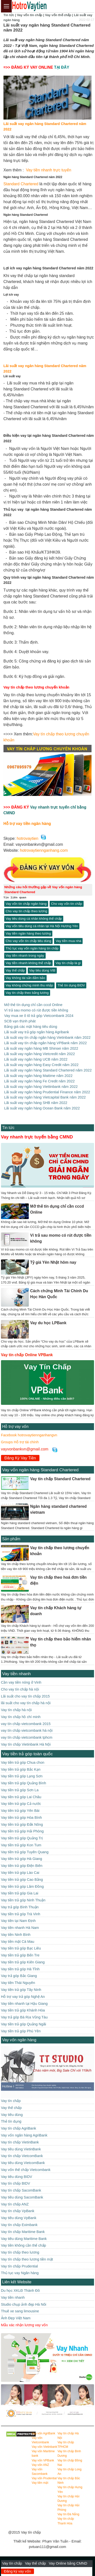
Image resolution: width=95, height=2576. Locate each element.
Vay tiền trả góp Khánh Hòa (23, 2010)
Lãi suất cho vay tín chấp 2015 (25, 1696)
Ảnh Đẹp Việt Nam (16, 2318)
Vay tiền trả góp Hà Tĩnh (20, 1969)
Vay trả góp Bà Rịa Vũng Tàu (24, 2017)
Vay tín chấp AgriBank (18, 2128)
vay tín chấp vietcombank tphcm (26, 1737)
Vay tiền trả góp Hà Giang (21, 1859)
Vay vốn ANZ (40, 2465)
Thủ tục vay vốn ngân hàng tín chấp (32, 948)
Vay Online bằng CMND (68, 2563)
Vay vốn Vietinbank (44, 2447)
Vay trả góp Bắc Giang (19, 1976)
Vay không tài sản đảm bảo (25, 978)
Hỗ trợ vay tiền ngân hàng (27, 823)
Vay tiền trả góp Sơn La (19, 1790)
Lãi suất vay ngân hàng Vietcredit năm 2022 (39, 1054)
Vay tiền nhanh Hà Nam (20, 1928)
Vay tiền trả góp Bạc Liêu (21, 1948)
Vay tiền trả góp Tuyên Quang (25, 1852)
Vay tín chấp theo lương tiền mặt (27, 2259)
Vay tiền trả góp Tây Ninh (21, 1990)
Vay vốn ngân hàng (19, 2040)
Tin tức (8, 1128)
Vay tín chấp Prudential (19, 2266)
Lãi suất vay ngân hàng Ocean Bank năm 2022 (42, 1108)
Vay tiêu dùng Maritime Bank (24, 2239)
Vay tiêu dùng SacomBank (22, 2197)
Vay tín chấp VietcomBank (22, 2156)
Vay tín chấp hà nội (16, 1710)
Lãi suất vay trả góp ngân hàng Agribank (36, 1032)
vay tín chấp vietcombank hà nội (27, 1730)
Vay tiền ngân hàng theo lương (28, 933)
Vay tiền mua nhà (68, 941)
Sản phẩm (11, 1539)
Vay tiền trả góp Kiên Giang (23, 1962)
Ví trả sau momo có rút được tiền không (36, 1010)
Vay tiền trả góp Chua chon (22, 1762)
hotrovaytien (27, 838)
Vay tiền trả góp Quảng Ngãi (23, 2024)
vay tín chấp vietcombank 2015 (26, 1724)
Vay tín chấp (12, 2563)
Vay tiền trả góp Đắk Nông (22, 1824)
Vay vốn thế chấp (58, 15)
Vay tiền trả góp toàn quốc (27, 1753)
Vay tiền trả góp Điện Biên (21, 1866)
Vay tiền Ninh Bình (16, 1935)
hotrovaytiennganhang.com (44, 850)
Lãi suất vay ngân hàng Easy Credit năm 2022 (41, 1065)
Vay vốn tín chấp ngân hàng (26, 904)
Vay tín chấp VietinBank (20, 2142)
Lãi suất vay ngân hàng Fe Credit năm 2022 (39, 1081)
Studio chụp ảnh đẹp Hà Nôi (23, 2304)
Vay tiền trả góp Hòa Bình (21, 1818)
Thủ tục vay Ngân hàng (20, 2273)
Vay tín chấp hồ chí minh (21, 1717)
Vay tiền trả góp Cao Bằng (22, 1880)
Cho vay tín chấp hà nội (20, 1689)
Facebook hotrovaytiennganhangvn (29, 1435)
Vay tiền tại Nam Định (18, 1921)
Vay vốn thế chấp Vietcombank (26, 2170)
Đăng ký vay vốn (17, 2571)
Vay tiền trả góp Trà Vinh (20, 1914)
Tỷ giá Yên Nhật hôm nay (53, 1262)
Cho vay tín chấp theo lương (26, 911)
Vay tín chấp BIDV (15, 2183)
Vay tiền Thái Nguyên (18, 1983)
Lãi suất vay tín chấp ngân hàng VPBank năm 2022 (45, 1043)
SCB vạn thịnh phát (20, 1021)
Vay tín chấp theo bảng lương (27, 993)
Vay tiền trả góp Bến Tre (20, 1955)
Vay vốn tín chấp (29, 15)
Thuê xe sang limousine (20, 2311)
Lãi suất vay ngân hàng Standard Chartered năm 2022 (48, 1070)
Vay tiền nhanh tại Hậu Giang (24, 2004)
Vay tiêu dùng (12, 2115)
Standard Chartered (21, 184)
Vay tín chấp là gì (68, 963)
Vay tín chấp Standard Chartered (60, 1479)
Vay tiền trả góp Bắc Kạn (20, 1769)
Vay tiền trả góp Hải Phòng (22, 1831)
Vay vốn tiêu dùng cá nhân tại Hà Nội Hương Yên (42, 926)
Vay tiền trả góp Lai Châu (21, 1797)
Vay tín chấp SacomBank (21, 2190)
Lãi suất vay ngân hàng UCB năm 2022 (35, 1059)
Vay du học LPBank (48, 1323)
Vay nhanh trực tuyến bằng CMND (37, 1136)
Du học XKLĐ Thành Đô (20, 2291)
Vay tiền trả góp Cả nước (21, 1804)
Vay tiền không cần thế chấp (23, 2245)
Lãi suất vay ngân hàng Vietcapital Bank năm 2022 (45, 1097)
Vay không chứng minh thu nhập (29, 985)
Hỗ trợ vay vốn (15, 1426)
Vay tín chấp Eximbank (19, 2225)
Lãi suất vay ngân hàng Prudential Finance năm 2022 (47, 1092)
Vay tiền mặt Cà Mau (17, 1942)
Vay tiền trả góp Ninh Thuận (23, 1900)
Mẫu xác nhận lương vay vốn (24, 2325)
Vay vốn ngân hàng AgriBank (24, 2135)
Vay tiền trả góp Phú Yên (21, 2031)
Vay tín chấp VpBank (17, 2211)
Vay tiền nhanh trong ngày (25, 955)
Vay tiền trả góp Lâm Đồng (22, 1886)
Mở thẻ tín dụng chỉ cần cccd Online (33, 1005)
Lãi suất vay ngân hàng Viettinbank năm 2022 (41, 1087)
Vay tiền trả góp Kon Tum (21, 1845)
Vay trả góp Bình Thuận (20, 1907)
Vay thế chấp (35, 2563)
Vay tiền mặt (40, 2482)
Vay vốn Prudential (44, 2478)
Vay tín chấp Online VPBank (27, 1355)
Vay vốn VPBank (43, 2460)
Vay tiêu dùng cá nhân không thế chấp (34, 918)
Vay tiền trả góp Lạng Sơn (22, 1776)
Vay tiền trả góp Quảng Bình (23, 1783)
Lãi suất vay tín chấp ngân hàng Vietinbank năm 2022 (47, 1037)
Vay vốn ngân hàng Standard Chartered (40, 1469)
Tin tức (8, 15)
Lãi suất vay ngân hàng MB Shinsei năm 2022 (41, 1048)
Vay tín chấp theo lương (20, 2252)
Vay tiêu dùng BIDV (16, 2177)
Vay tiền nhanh (16, 1673)
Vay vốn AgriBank (43, 2433)
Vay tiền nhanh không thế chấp (28, 963)
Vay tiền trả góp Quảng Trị (22, 1838)
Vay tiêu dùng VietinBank (21, 2149)
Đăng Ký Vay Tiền (20, 1458)
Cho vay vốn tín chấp (66, 904)
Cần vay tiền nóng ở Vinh (21, 1682)
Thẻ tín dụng (11, 2121)
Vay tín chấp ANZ (15, 2204)
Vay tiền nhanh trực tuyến (48, 170)
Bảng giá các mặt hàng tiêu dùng (30, 1027)
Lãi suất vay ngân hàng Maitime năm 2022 (38, 1076)
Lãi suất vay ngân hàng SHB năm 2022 (35, 1103)
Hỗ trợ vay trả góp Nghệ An (23, 1997)
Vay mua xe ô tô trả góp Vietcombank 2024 (38, 1016)
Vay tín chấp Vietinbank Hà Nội (26, 1744)
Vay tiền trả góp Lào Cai (20, 1873)
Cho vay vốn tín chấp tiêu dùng (28, 941)
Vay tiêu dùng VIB (42, 970)
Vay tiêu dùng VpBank (18, 2218)
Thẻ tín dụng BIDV (71, 985)
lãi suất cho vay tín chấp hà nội (26, 1703)
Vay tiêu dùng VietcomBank (23, 2163)
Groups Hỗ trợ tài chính (20, 1442)
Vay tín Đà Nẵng (68, 2514)
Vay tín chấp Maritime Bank (23, 2232)
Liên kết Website (17, 2282)
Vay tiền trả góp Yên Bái (20, 1811)
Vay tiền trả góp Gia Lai (19, 1893)
